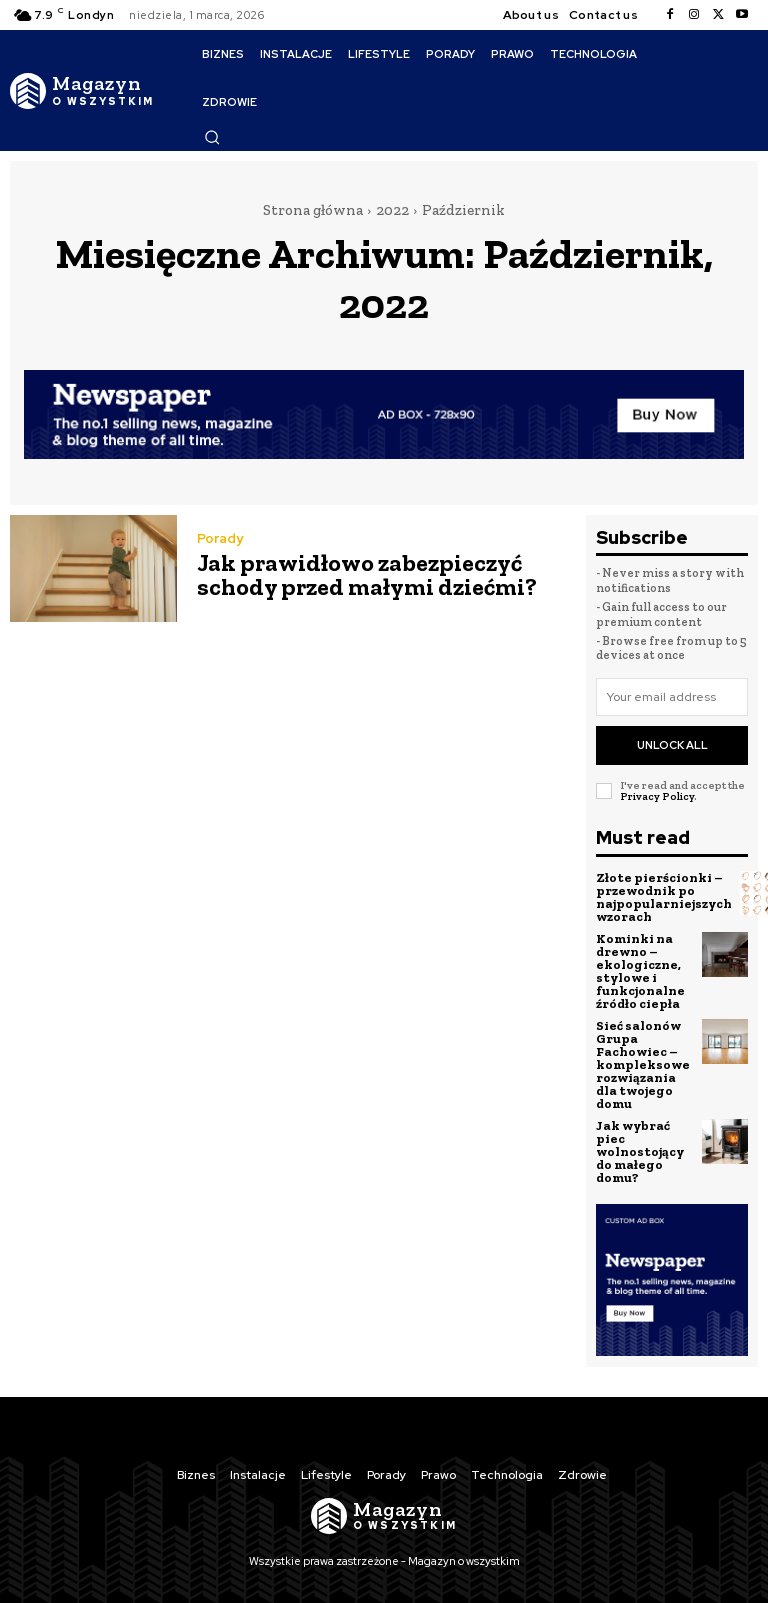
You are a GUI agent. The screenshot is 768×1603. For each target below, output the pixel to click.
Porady (220, 538)
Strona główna (313, 210)
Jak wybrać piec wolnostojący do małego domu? (640, 1150)
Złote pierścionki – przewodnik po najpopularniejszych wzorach (664, 896)
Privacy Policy (657, 796)
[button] (212, 137)
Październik (463, 210)
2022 (392, 210)
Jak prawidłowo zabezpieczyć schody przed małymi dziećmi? (367, 574)
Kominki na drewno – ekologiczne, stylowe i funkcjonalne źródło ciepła (640, 970)
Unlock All (672, 745)
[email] (672, 697)
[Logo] (82, 91)
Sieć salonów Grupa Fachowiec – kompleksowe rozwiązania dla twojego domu (643, 1063)
